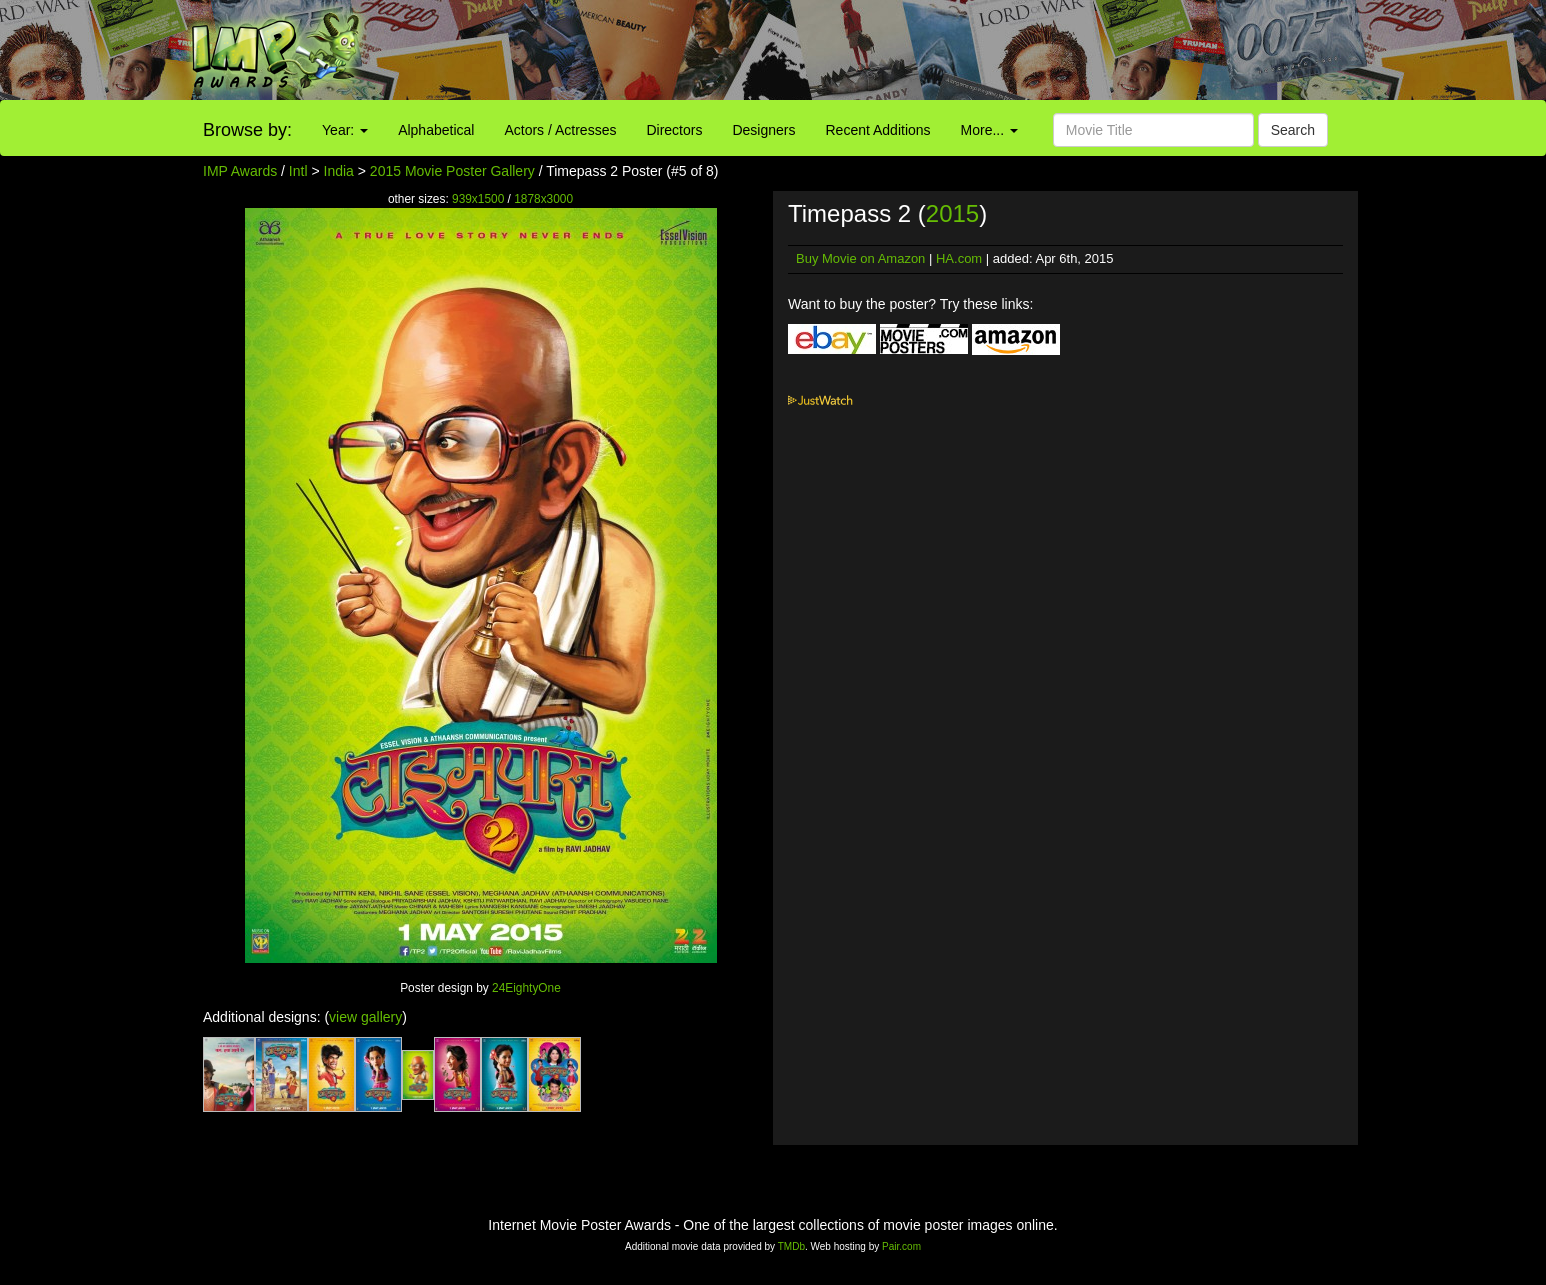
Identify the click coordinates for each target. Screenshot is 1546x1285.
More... (989, 130)
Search (1293, 130)
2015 (952, 213)
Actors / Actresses (560, 130)
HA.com (959, 258)
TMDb (791, 1246)
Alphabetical (436, 130)
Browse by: (247, 130)
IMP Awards (240, 171)
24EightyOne (526, 988)
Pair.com (901, 1246)
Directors (674, 130)
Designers (763, 130)
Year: (345, 130)
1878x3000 (543, 199)
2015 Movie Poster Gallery (452, 171)
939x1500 (478, 199)
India (339, 171)
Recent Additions (878, 130)
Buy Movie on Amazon (860, 258)
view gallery (365, 1017)
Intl (298, 171)
